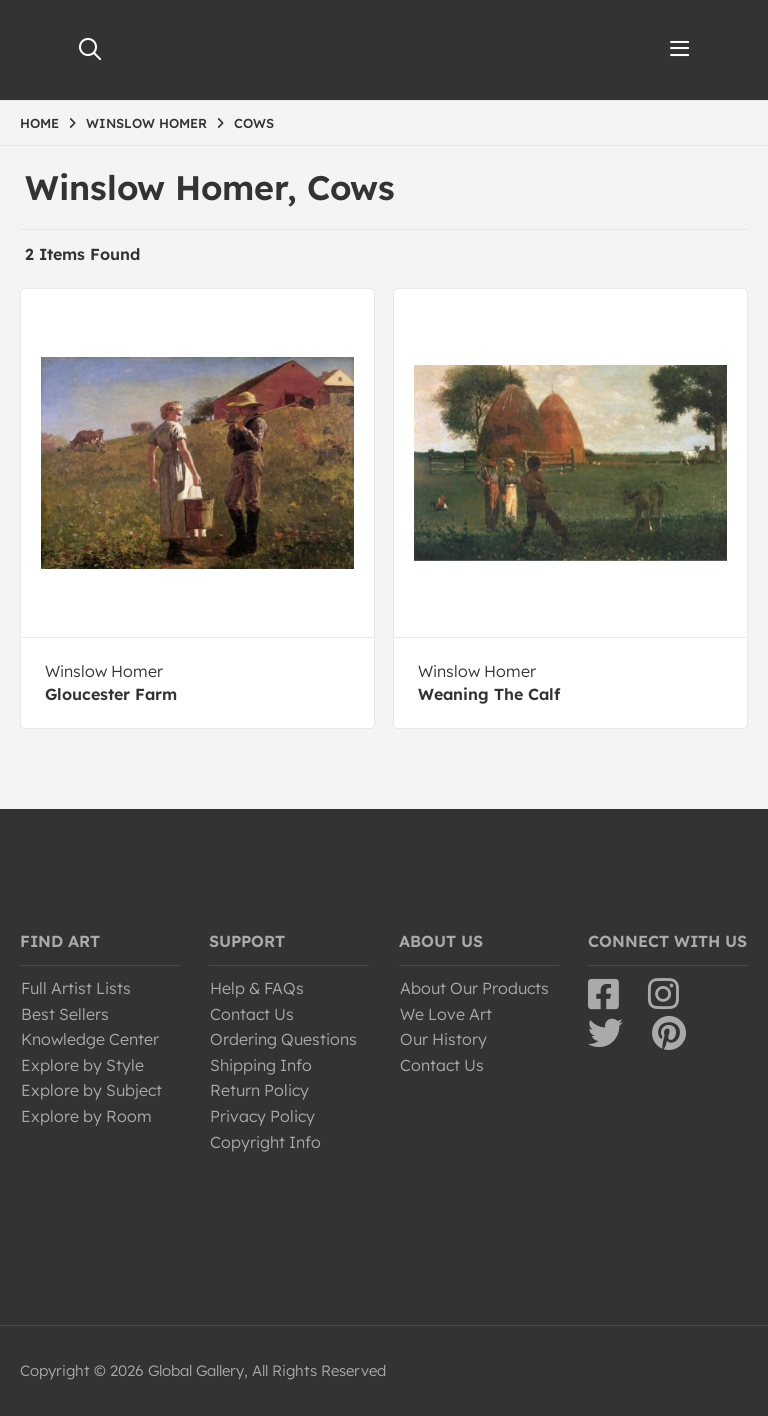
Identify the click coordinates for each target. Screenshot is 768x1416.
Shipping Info (261, 1065)
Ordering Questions (283, 1039)
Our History (443, 1039)
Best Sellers (65, 1014)
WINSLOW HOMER (146, 123)
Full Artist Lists (76, 988)
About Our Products (474, 988)
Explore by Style (82, 1065)
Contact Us (252, 1014)
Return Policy (259, 1090)
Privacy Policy (262, 1116)
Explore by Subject (91, 1090)
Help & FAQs (257, 988)
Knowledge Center (90, 1039)
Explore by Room (86, 1116)
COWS (254, 123)
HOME (39, 123)
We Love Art (446, 1014)
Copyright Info (265, 1142)
